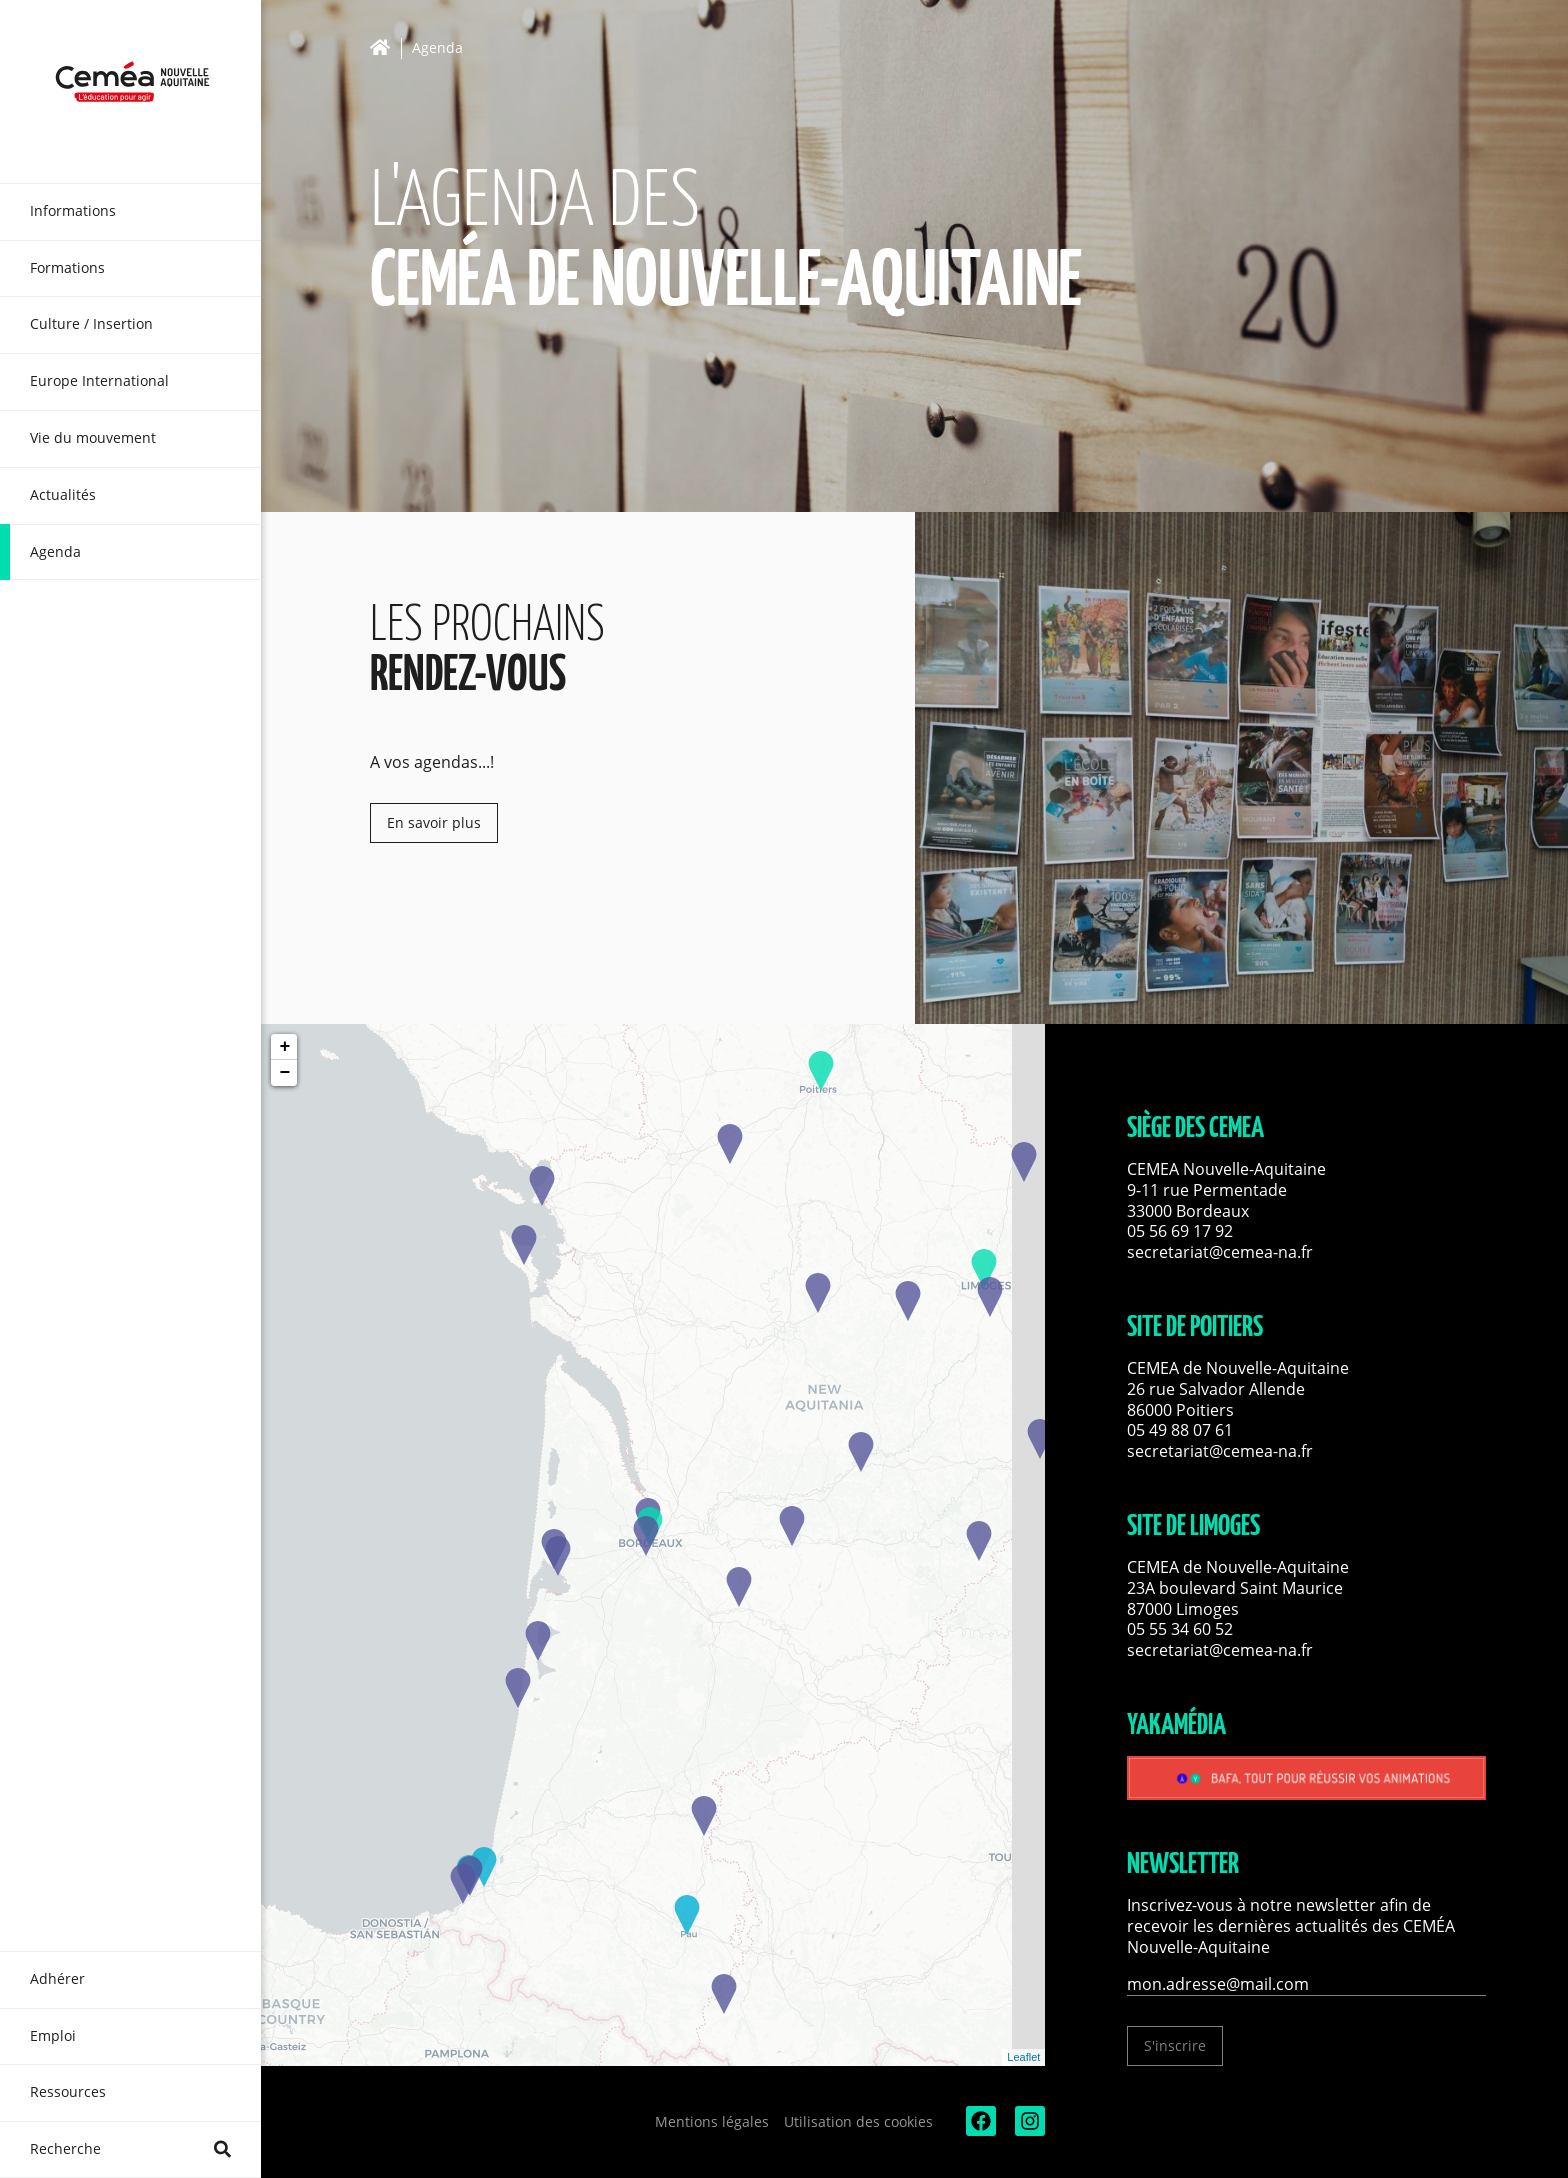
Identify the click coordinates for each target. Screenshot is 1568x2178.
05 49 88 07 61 (1180, 1430)
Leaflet (1023, 2057)
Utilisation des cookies (858, 2121)
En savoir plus (434, 822)
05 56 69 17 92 (1180, 1231)
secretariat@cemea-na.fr (1220, 1252)
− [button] (284, 1073)
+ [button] (284, 1047)
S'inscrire (1175, 2045)
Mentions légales (712, 2121)
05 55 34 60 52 (1180, 1629)
